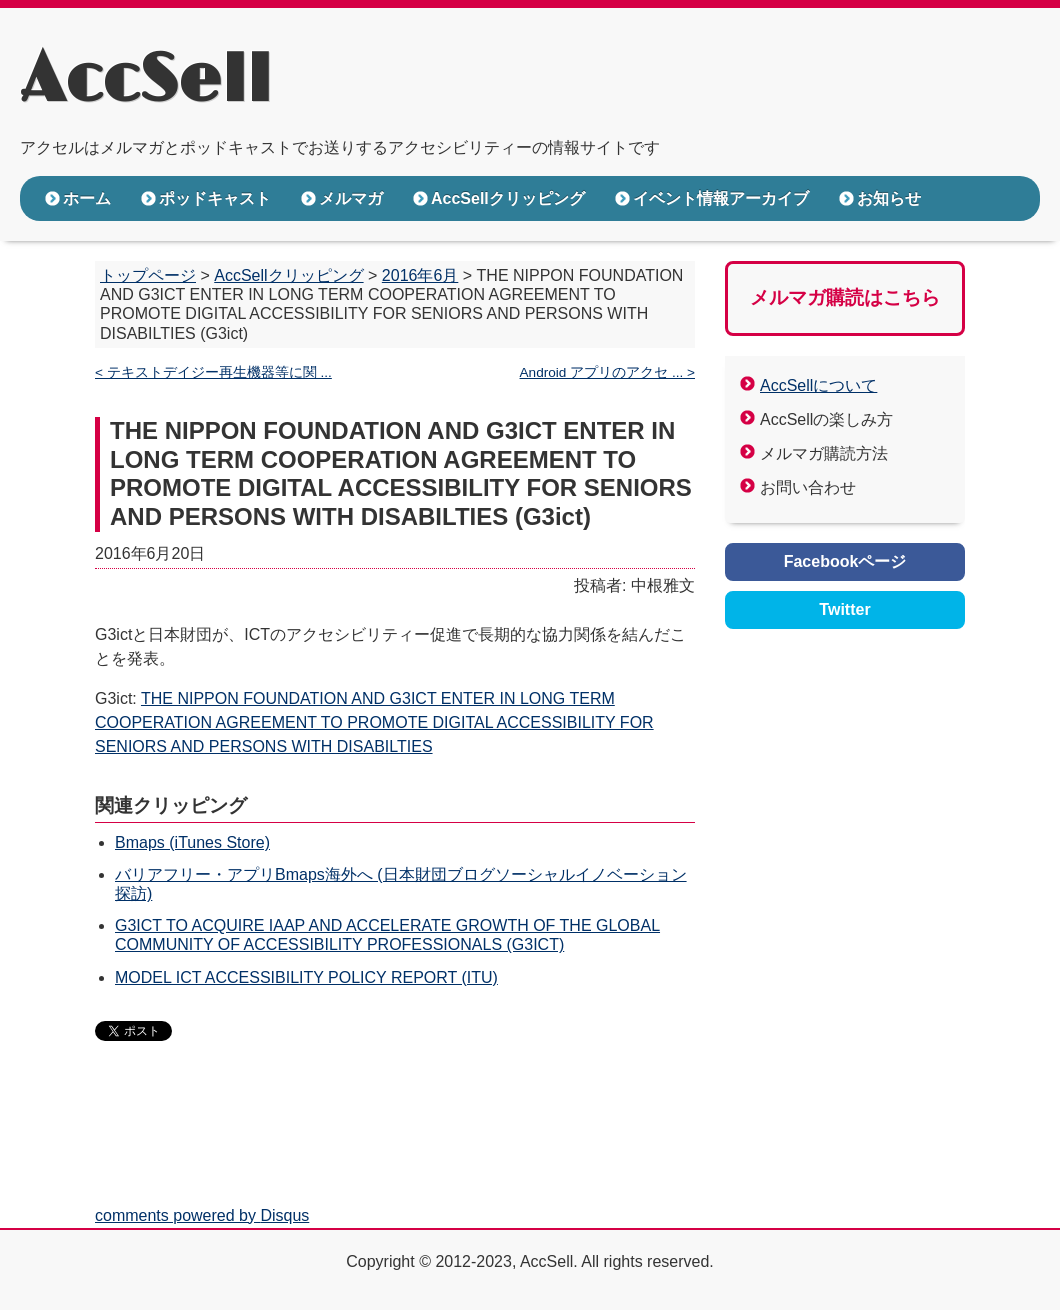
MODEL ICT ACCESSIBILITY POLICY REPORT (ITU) (306, 977)
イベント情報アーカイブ (721, 198)
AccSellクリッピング (508, 198)
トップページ (148, 275)
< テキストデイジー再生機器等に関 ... (213, 372)
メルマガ (351, 198)
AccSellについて (818, 385)
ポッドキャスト (215, 198)
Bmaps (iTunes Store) (192, 842)
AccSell (145, 81)
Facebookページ (845, 561)
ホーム (87, 198)
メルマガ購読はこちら (845, 297)
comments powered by (202, 1215)
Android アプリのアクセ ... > (607, 372)
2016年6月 (420, 275)
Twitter (844, 609)
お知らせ (889, 198)
